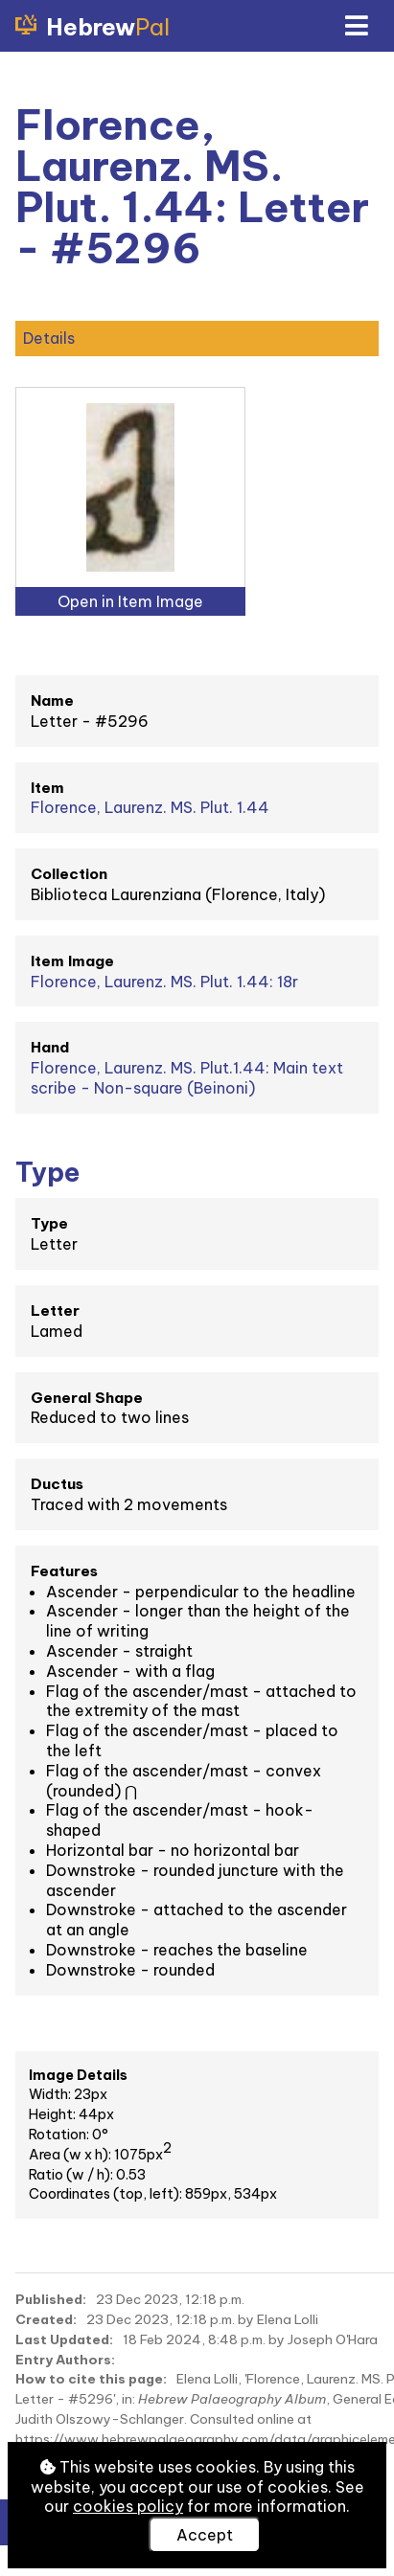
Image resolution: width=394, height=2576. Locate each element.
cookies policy (128, 2506)
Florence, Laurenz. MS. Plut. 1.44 (150, 807)
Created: (46, 2319)
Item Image (72, 961)
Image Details (78, 2075)
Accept (204, 2534)
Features (64, 1571)
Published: (50, 2299)
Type (49, 1223)
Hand (50, 1047)
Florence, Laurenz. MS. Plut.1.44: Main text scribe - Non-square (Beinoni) (187, 1077)
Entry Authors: (65, 2359)
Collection (69, 874)
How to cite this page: (91, 2378)
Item (47, 788)
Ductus (57, 1484)
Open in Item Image (130, 601)
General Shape (87, 1398)
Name (52, 700)
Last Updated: (64, 2339)
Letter (55, 1310)
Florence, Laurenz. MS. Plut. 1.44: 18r (164, 981)
